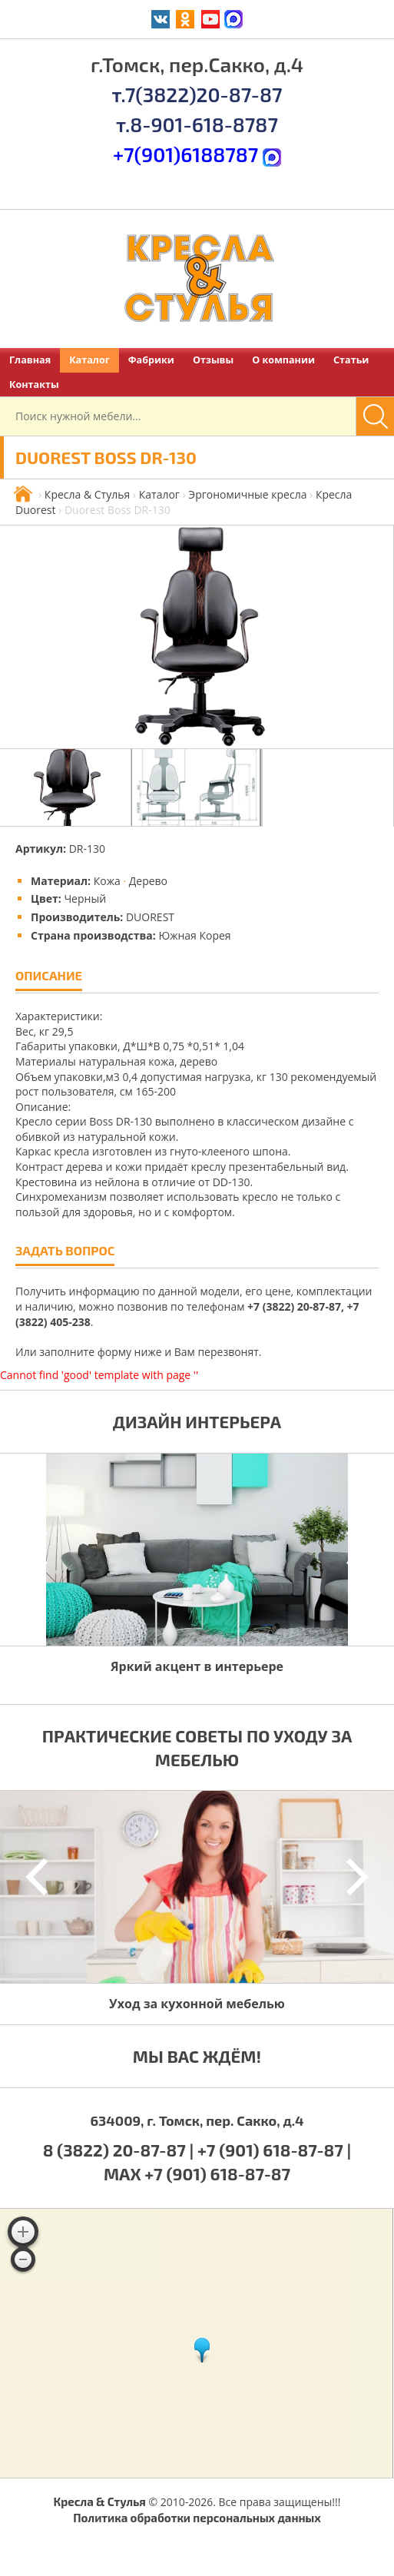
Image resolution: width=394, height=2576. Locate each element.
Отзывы (213, 359)
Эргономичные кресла (247, 494)
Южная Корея (194, 935)
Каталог (89, 359)
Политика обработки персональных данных (197, 2518)
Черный (85, 898)
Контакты (34, 384)
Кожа (107, 881)
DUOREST (150, 917)
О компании (283, 359)
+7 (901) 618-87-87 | (274, 2150)
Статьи (351, 359)
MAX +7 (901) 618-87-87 (197, 2173)
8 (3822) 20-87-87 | (120, 2150)
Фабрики (151, 359)
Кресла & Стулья (87, 494)
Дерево (148, 881)
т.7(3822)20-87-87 (196, 94)
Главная (30, 359)
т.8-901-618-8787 (197, 124)
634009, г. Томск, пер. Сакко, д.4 (196, 2120)
